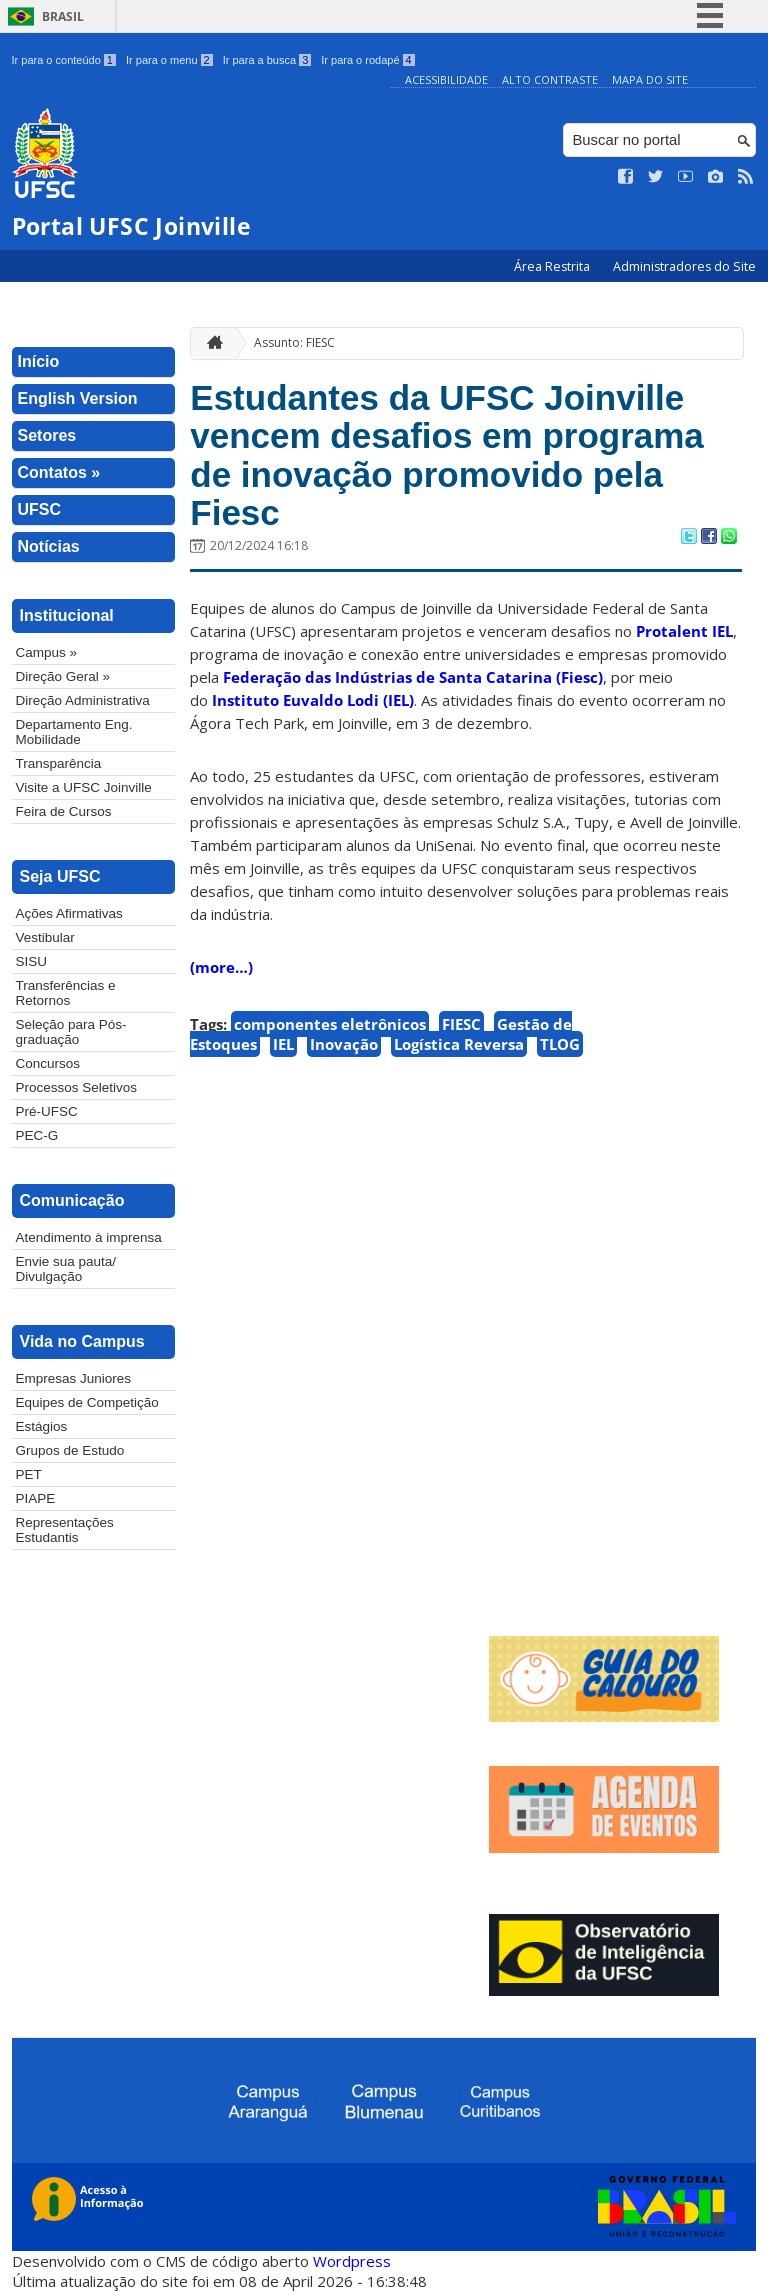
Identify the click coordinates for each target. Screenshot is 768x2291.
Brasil (63, 16)
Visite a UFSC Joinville (84, 787)
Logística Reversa (459, 1044)
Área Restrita (553, 266)
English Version (78, 398)
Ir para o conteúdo (64, 60)
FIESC (461, 1024)
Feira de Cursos (64, 811)
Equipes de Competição (87, 1402)
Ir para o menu (169, 60)
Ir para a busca (267, 60)
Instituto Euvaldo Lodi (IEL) (313, 700)
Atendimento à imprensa (89, 1237)
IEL (283, 1044)
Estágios (42, 1426)
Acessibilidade (446, 79)
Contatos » (59, 472)
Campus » (47, 652)
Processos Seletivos (77, 1087)
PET (29, 1474)
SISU (32, 961)
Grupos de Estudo (70, 1450)
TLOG (560, 1044)
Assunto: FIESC (294, 342)
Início (39, 361)
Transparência (59, 763)
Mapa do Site (650, 79)
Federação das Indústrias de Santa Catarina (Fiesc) (413, 677)
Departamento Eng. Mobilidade (74, 732)
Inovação (344, 1044)
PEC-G (37, 1135)
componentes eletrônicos (330, 1024)
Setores (47, 435)
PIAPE (36, 1498)
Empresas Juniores (74, 1378)
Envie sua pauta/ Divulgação (66, 1269)
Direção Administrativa (83, 700)
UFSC (40, 509)
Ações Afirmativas (69, 913)
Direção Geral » (63, 676)
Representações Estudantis (65, 1530)
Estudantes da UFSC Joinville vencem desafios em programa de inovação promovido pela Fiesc (447, 455)
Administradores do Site (684, 266)
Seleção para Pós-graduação (71, 1032)
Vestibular (45, 937)
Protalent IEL (684, 631)
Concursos (48, 1063)
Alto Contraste (550, 79)
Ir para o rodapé (367, 60)
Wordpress (352, 2261)
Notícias (49, 546)
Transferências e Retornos (66, 993)
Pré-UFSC (47, 1111)
